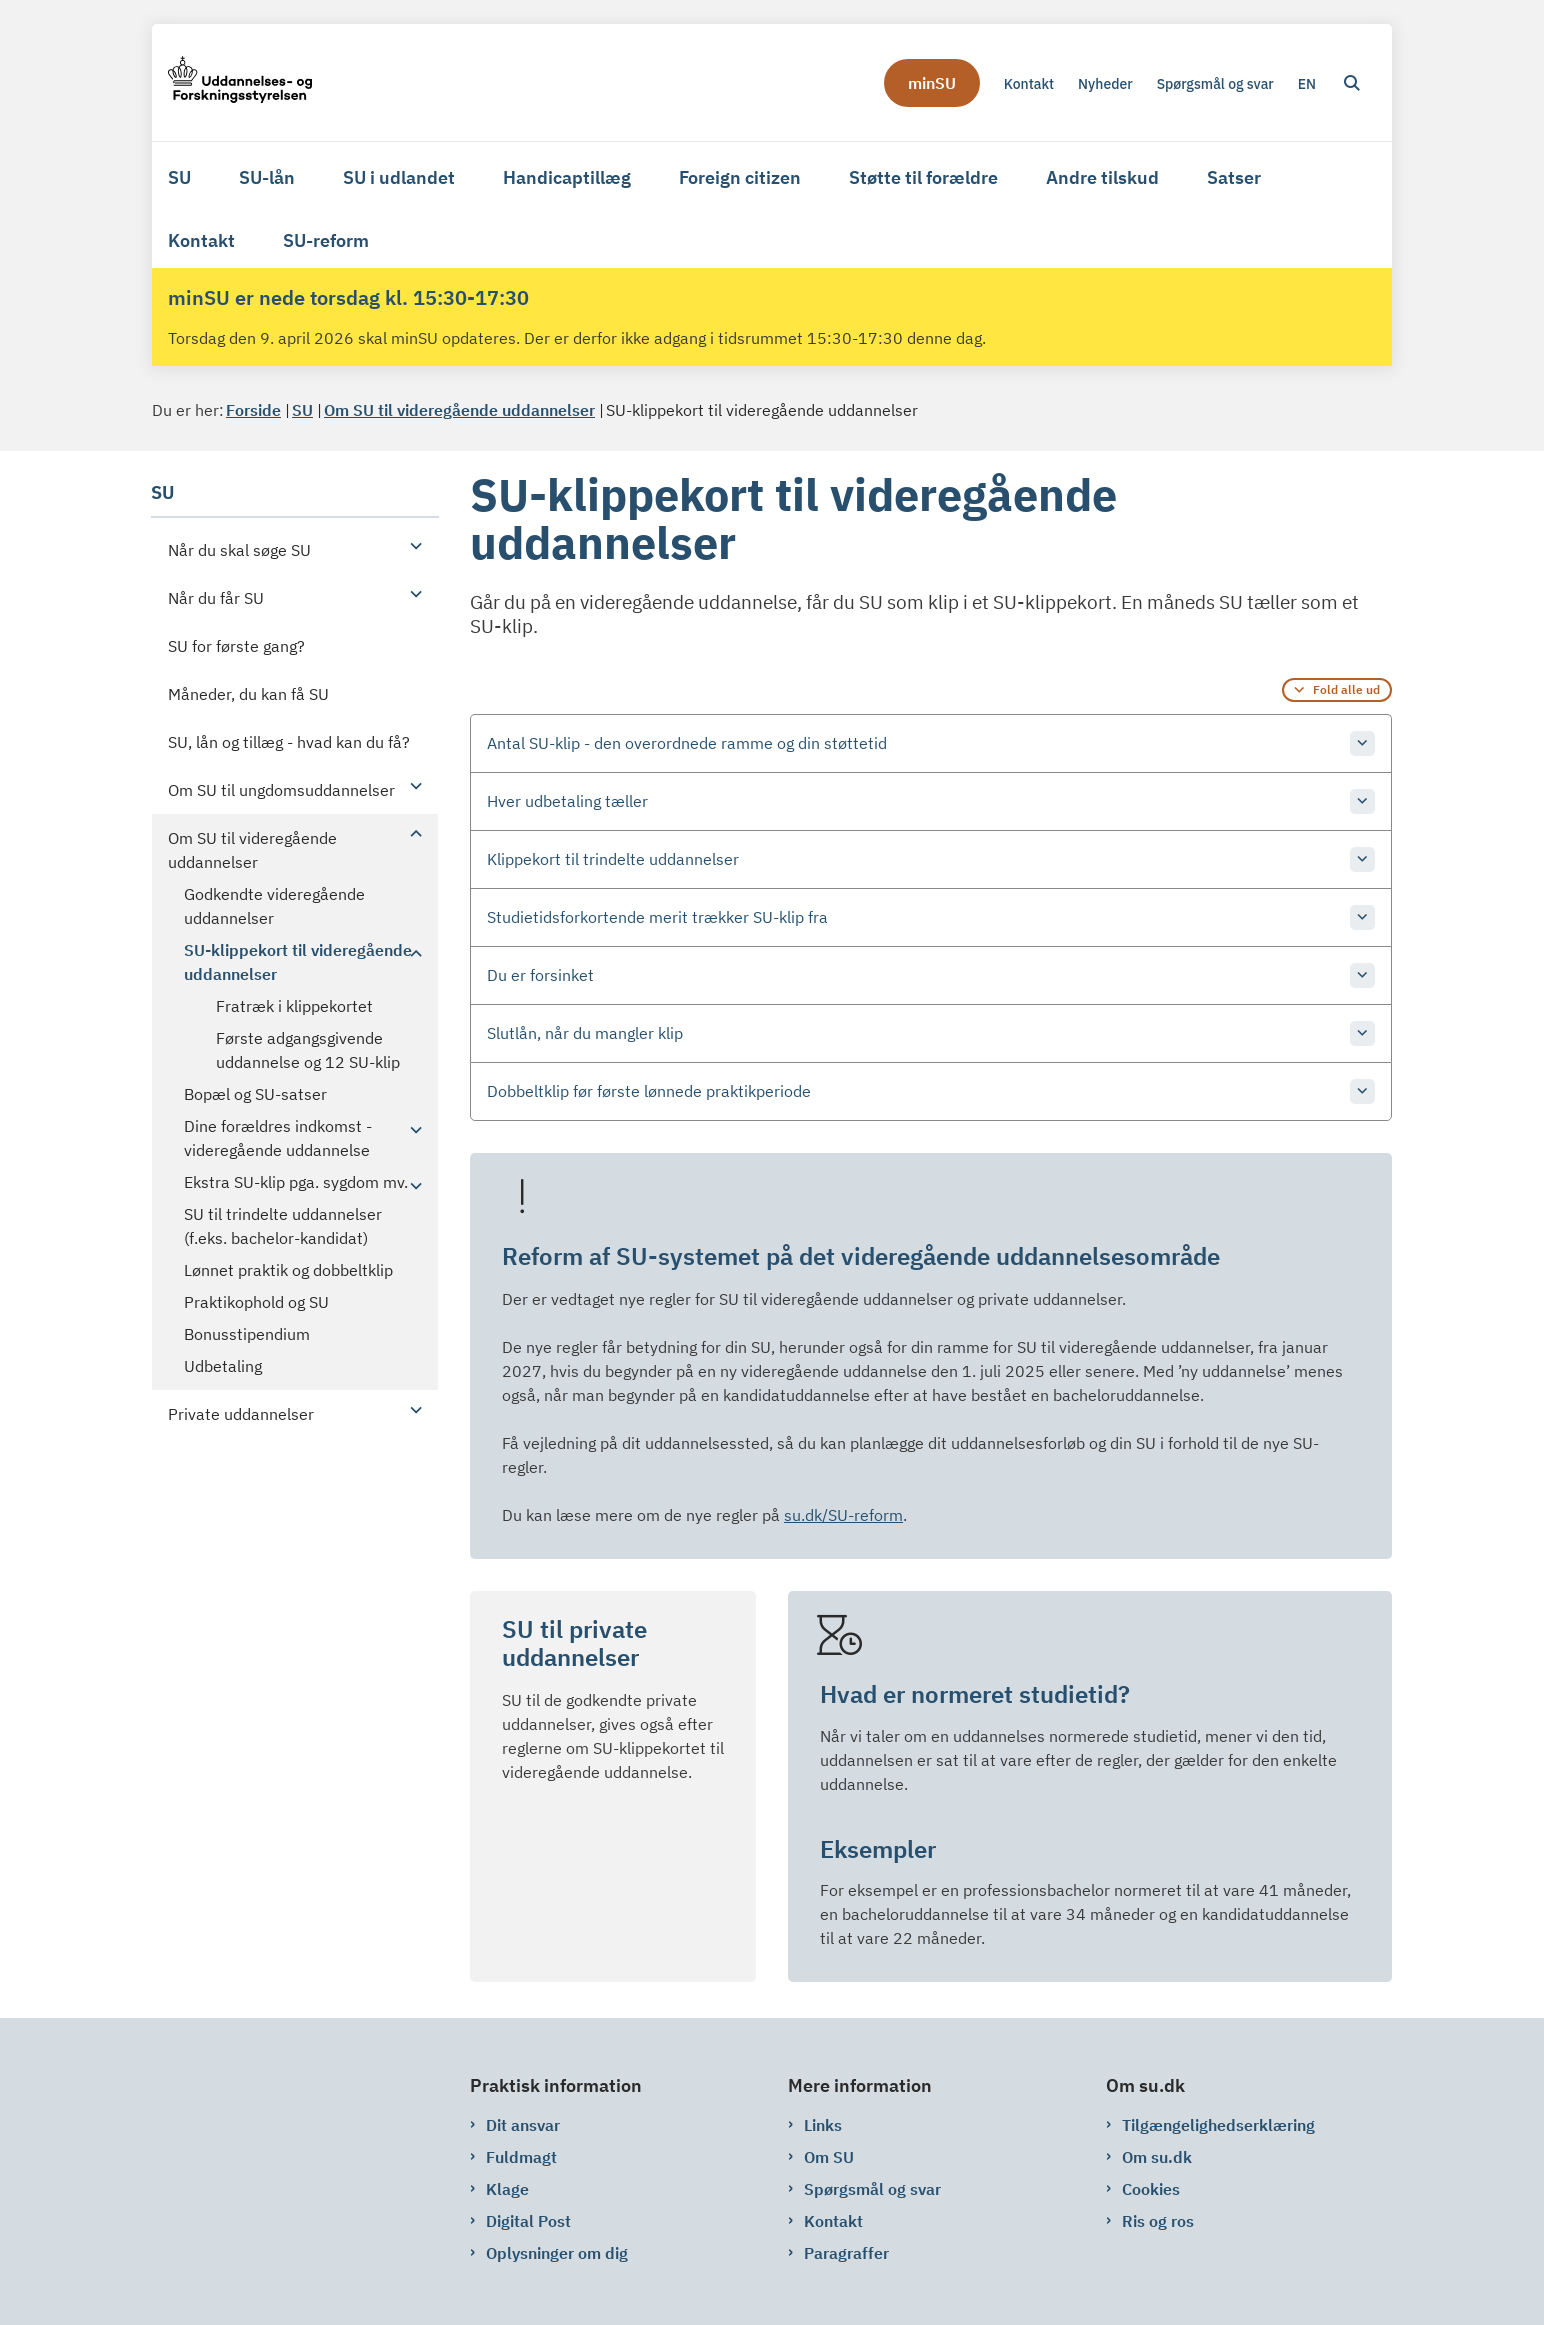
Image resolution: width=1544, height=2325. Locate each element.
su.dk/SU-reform (843, 1515)
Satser (1234, 177)
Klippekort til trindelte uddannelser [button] (613, 859)
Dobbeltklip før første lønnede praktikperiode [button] (649, 1091)
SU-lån (267, 177)
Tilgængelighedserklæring (1218, 2125)
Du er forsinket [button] (540, 975)
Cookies (1151, 2189)
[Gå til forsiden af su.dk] (240, 82)
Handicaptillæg (567, 177)
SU (179, 177)
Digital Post (528, 2221)
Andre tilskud (1102, 177)
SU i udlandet (399, 177)
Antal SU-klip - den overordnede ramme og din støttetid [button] (687, 743)
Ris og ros (1158, 2221)
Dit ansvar (523, 2125)
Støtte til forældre (923, 177)
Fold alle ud (1346, 689)
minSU (932, 83)
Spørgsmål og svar (872, 2189)
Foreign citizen (740, 177)
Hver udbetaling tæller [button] (567, 801)
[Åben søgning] (1352, 83)
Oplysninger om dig (557, 2253)
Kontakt (201, 240)
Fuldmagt (521, 2157)
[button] (411, 545)
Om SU (829, 2157)
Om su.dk (1157, 2157)
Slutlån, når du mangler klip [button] (585, 1033)
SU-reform (326, 240)
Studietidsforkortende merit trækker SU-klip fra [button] (657, 917)
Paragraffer (846, 2253)
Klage (507, 2189)
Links (823, 2125)
